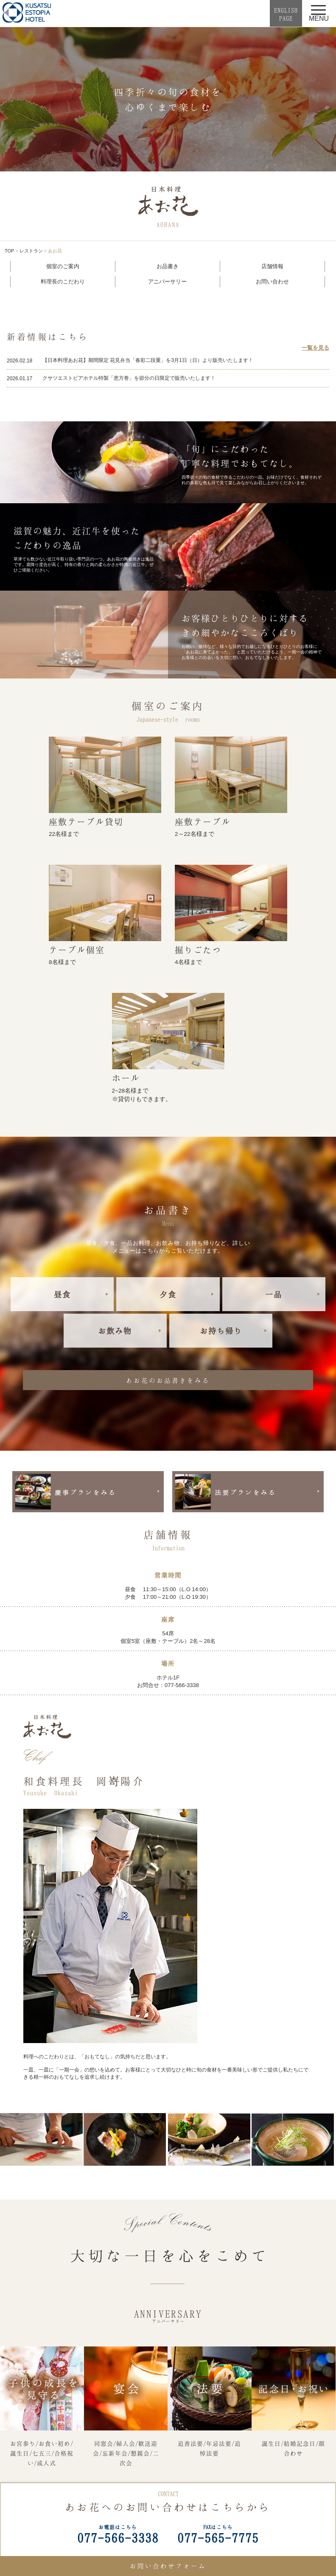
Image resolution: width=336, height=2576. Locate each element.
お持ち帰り (221, 1330)
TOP (9, 250)
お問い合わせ (272, 281)
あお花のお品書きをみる (168, 1380)
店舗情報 (272, 266)
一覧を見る (315, 348)
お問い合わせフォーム (168, 2565)
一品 (273, 1294)
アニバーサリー (167, 281)
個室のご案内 (62, 266)
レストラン (31, 250)
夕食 (168, 1294)
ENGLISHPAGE (286, 14)
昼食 (62, 1294)
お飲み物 (115, 1330)
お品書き (168, 266)
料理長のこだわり (63, 281)
